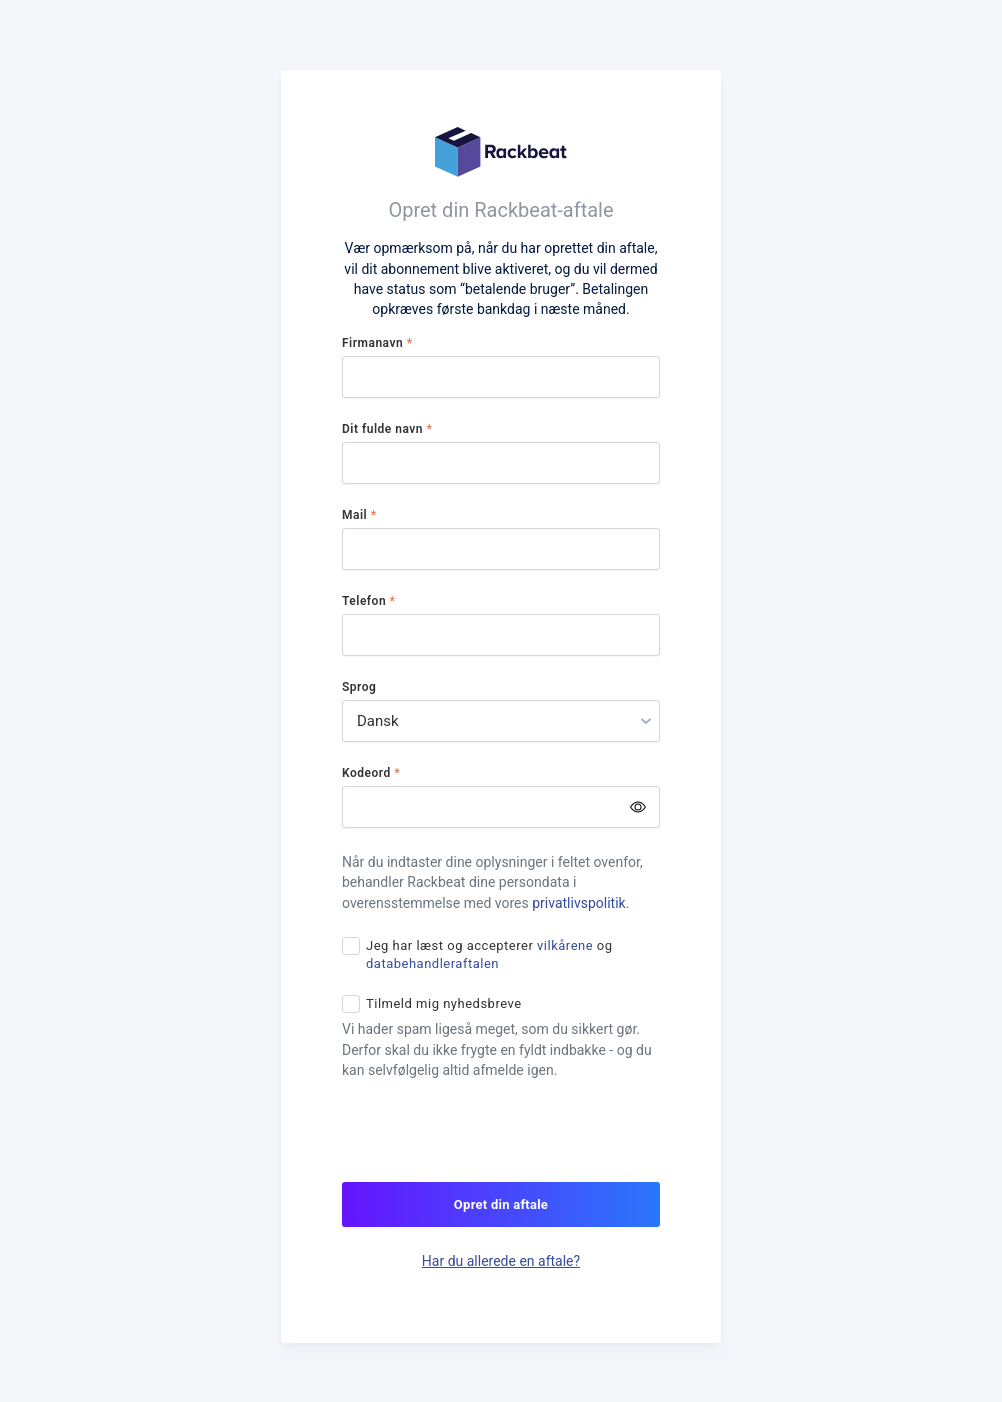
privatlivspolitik (578, 903)
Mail (359, 515)
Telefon (369, 601)
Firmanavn (377, 343)
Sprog (359, 687)
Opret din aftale (501, 1204)
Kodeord (371, 773)
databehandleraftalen (432, 963)
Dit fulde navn (387, 429)
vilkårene (565, 945)
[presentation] (494, 1143)
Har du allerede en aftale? (501, 1261)
